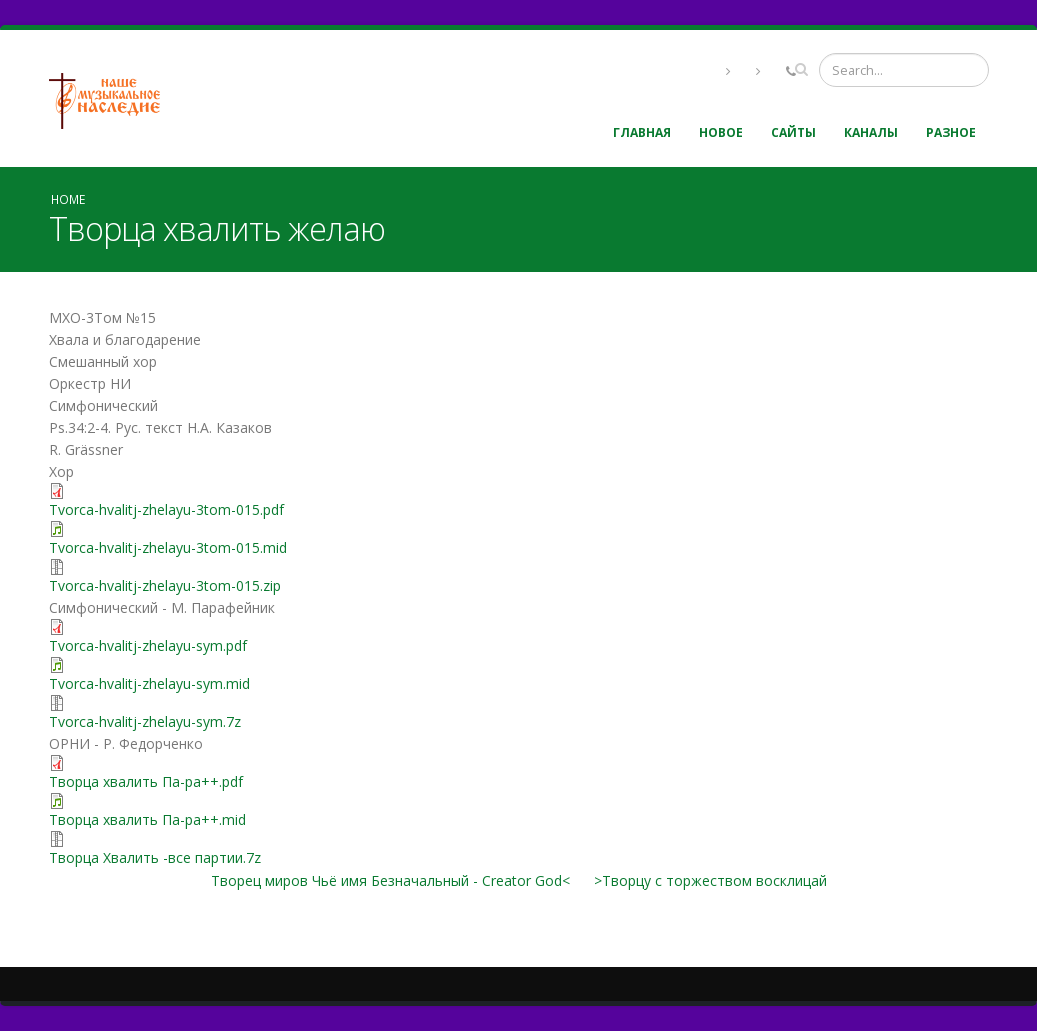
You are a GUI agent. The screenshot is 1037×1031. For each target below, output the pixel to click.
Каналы (871, 132)
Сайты (793, 132)
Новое (721, 132)
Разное (951, 132)
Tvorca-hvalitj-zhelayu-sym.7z (145, 721)
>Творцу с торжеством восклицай (710, 880)
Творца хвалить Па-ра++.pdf (146, 781)
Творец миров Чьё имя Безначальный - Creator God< (390, 880)
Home (68, 199)
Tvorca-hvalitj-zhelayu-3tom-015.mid (168, 547)
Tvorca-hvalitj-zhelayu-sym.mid (149, 683)
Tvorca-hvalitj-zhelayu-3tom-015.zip (165, 585)
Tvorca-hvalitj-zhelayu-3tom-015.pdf (166, 509)
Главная (642, 132)
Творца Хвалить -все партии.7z (155, 857)
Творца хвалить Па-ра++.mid (147, 819)
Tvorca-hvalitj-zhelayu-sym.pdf (148, 645)
